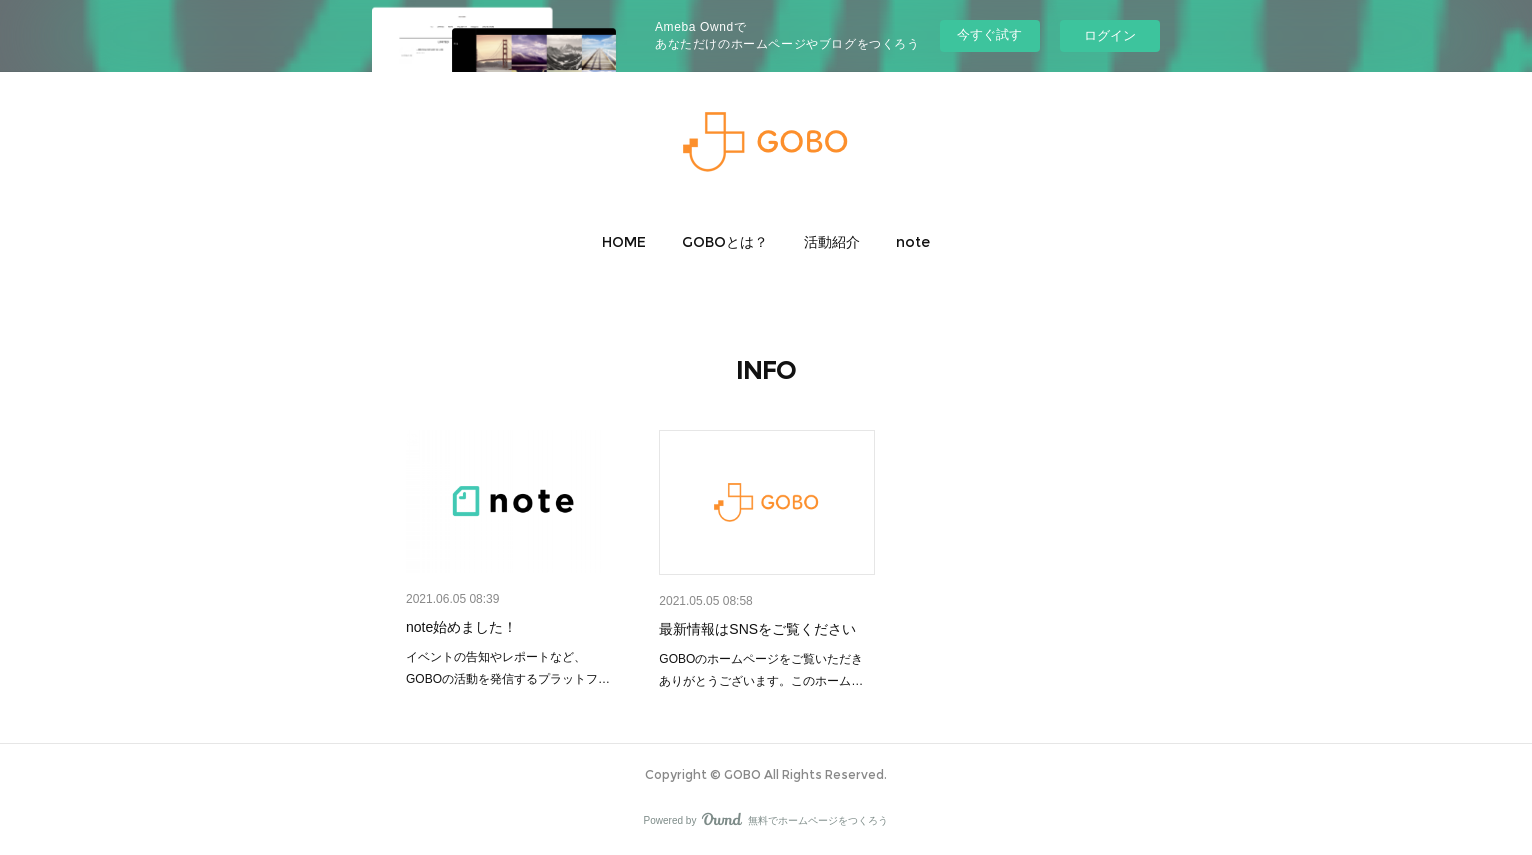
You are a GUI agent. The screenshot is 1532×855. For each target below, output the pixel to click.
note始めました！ (461, 627)
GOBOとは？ (725, 242)
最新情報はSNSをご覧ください (757, 629)
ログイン (1110, 35)
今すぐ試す (989, 34)
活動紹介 (832, 242)
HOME (624, 242)
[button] (624, 242)
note (913, 242)
